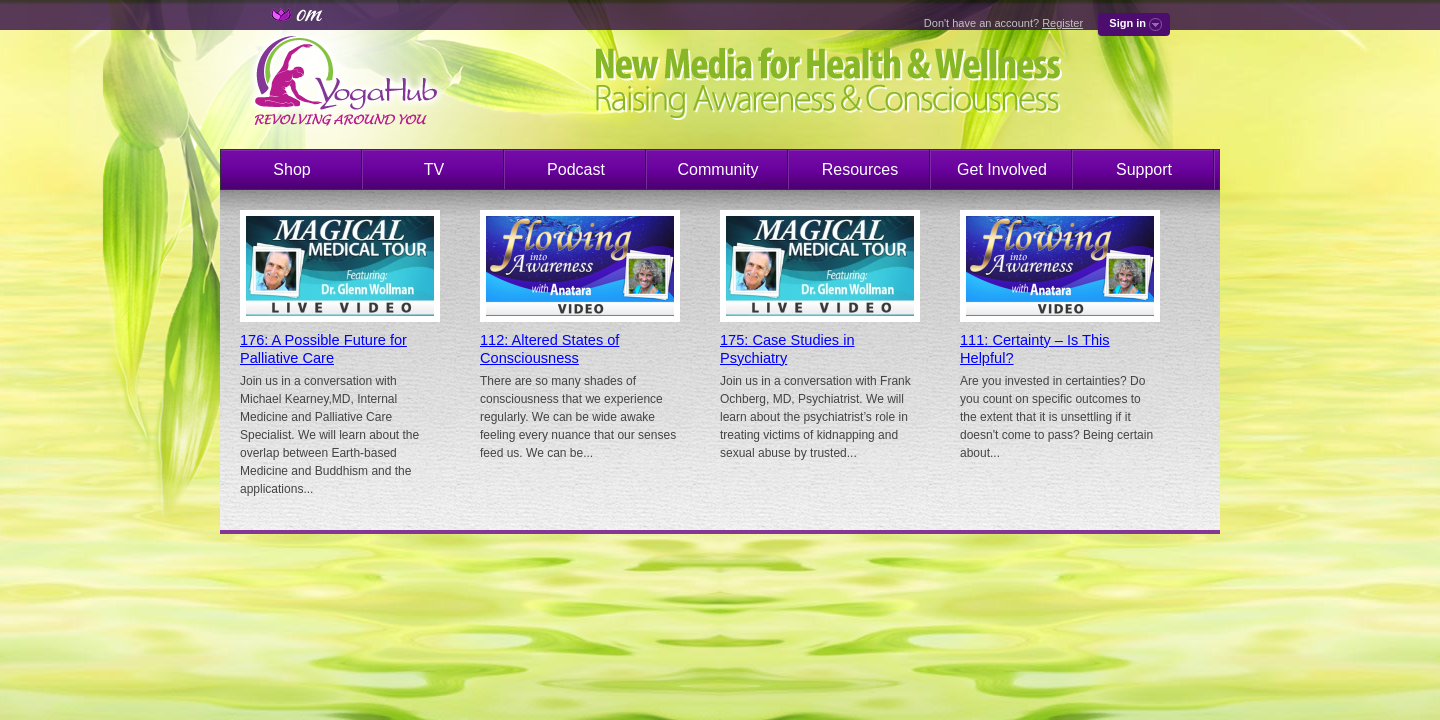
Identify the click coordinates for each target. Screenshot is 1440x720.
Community (718, 169)
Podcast (576, 169)
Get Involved (1002, 169)
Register (1062, 23)
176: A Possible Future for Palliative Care (323, 349)
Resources (860, 169)
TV (434, 169)
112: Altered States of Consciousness (549, 349)
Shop (291, 169)
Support (1144, 169)
